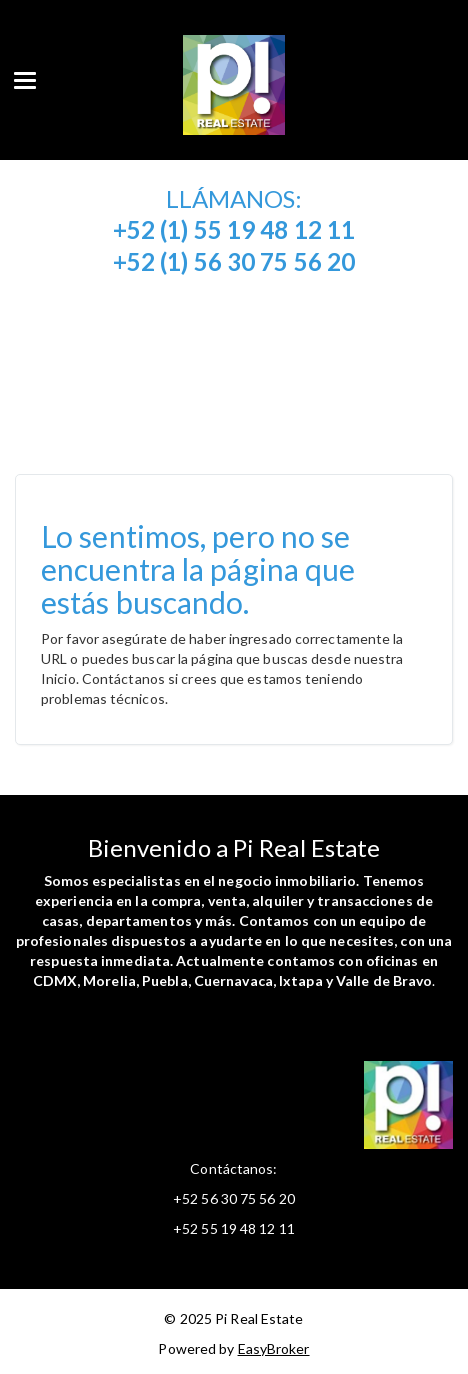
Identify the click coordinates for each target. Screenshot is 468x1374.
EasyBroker (274, 1348)
